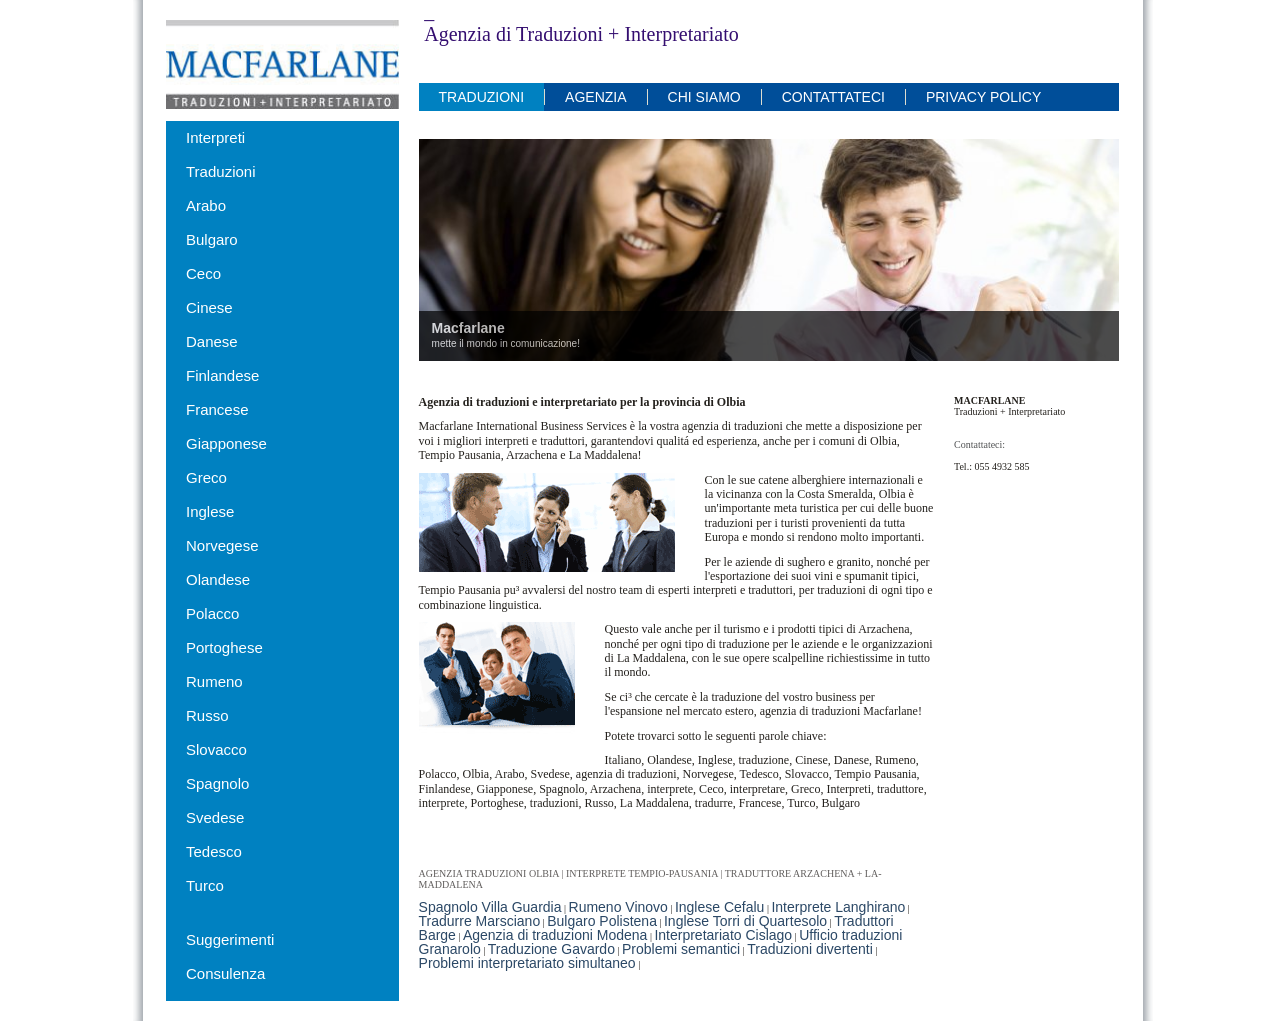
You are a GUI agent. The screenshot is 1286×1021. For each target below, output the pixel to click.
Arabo (206, 205)
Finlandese (222, 375)
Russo (207, 715)
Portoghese (224, 647)
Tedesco (214, 851)
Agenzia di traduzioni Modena (555, 935)
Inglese (210, 511)
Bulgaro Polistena (602, 921)
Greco (206, 477)
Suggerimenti (230, 939)
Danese (212, 341)
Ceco (203, 273)
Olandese (218, 579)
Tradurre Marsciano (480, 921)
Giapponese (226, 443)
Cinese (209, 307)
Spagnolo (217, 783)
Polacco (212, 613)
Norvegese (222, 545)
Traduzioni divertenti (810, 949)
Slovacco (216, 749)
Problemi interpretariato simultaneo (527, 963)
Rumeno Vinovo (618, 907)
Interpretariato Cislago (723, 935)
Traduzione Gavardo (551, 949)
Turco (205, 885)
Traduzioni (220, 171)
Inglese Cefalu (720, 907)
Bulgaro (212, 239)
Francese (217, 409)
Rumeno (214, 681)
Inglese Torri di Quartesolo (745, 921)
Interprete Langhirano (838, 907)
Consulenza (225, 973)
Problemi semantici (681, 949)
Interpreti (215, 137)
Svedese (215, 817)
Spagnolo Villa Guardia (490, 907)
